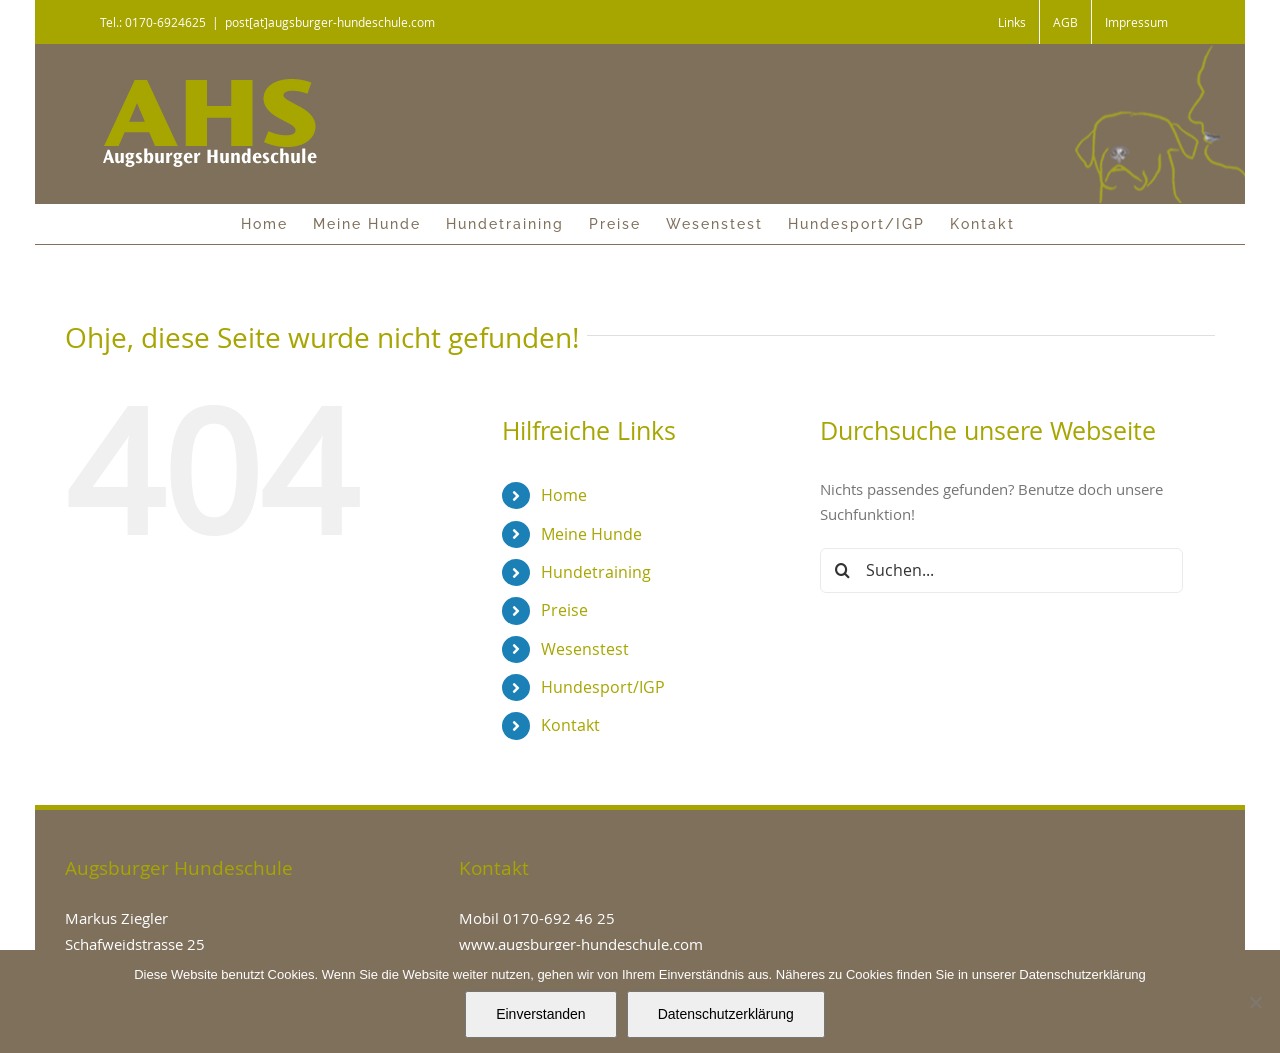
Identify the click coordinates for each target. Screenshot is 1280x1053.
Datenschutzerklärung (726, 1014)
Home (564, 495)
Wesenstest (585, 649)
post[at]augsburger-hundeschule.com (330, 22)
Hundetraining (596, 572)
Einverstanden (541, 1014)
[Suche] (842, 570)
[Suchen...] (1001, 570)
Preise (564, 610)
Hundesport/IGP (603, 687)
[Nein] (1255, 1002)
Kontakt (570, 725)
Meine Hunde (591, 534)
